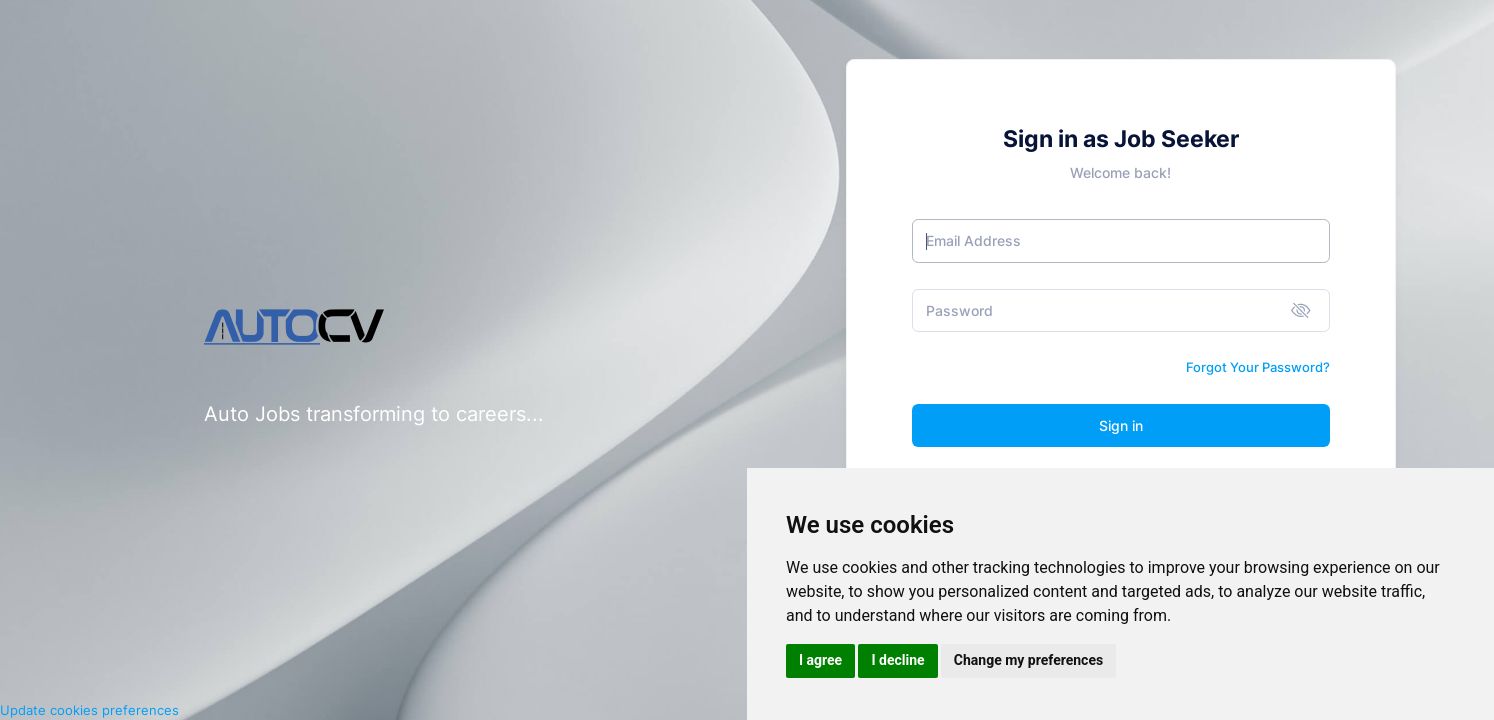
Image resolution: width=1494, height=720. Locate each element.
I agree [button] (820, 660)
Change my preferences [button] (1028, 660)
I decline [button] (897, 660)
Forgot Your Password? (1258, 367)
